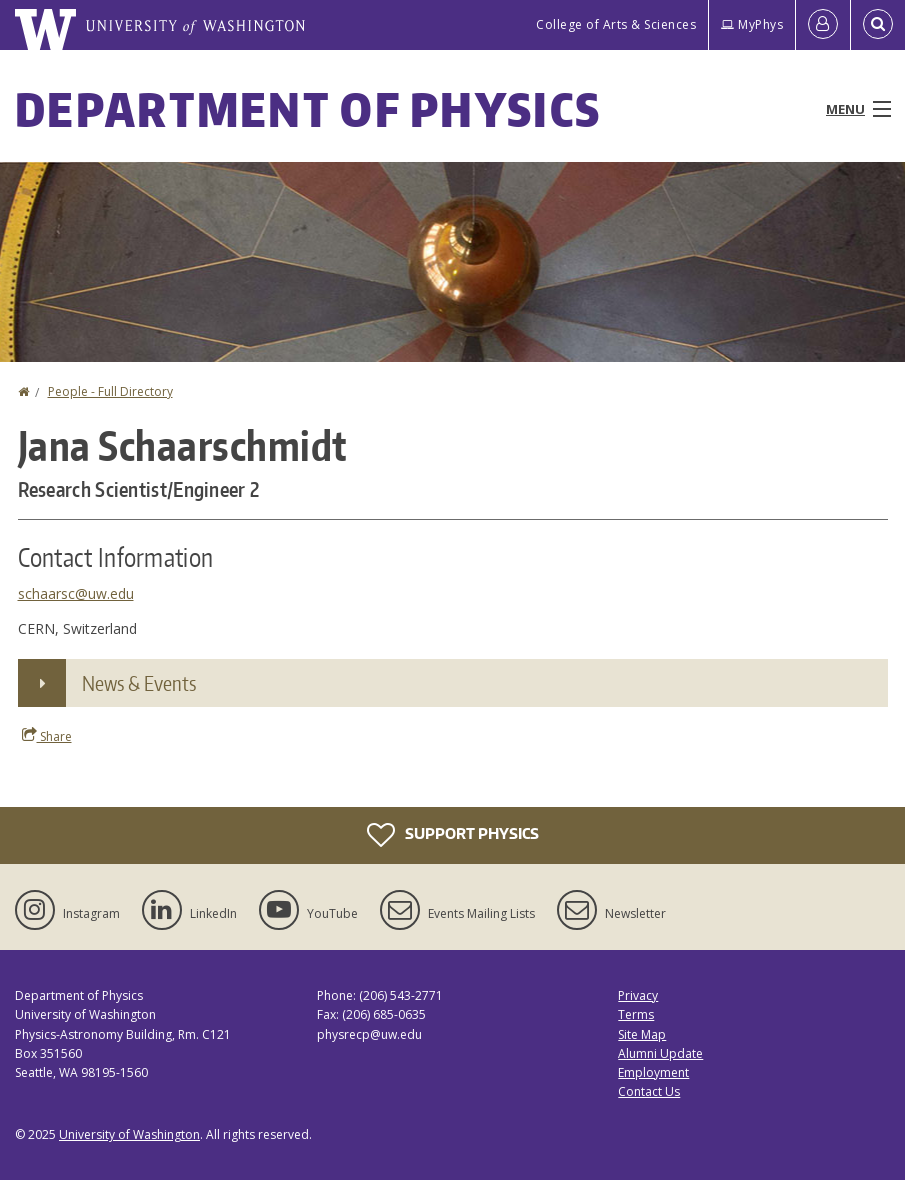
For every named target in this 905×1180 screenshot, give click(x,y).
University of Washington (129, 1134)
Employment (653, 1072)
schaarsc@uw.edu (76, 593)
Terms (636, 1014)
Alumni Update (660, 1053)
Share (47, 736)
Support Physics (453, 835)
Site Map (642, 1034)
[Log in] (823, 25)
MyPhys (752, 24)
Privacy (638, 995)
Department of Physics (308, 109)
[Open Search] (878, 25)
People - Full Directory (110, 391)
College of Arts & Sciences (616, 24)
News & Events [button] (139, 683)
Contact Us (649, 1091)
